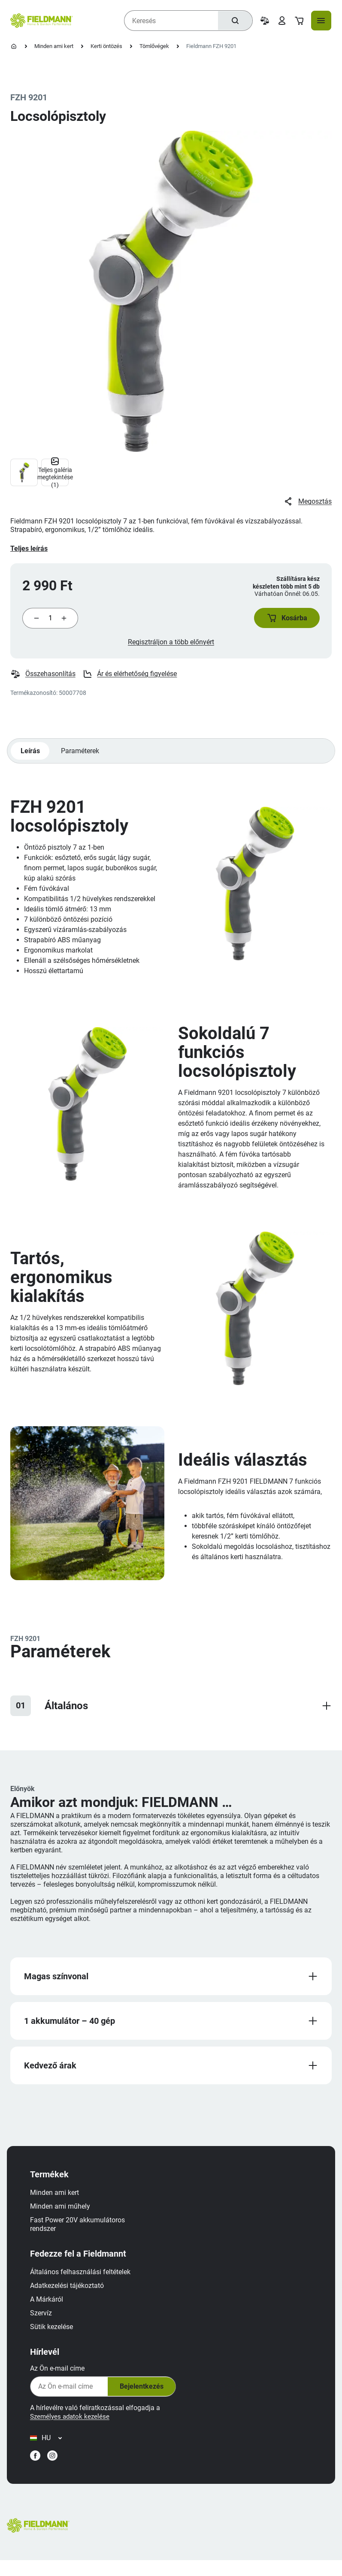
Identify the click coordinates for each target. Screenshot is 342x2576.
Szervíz (45, 2323)
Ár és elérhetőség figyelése (130, 678)
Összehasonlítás (43, 678)
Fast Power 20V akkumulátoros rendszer (81, 2234)
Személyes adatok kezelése (75, 2426)
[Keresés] (233, 20)
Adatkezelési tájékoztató (71, 2295)
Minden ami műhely (64, 2216)
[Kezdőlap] (13, 46)
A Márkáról (50, 2309)
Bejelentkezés (144, 2396)
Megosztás (307, 501)
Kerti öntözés (106, 46)
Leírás (30, 755)
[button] (283, 620)
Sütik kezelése (55, 2337)
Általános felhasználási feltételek (84, 2282)
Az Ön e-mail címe (61, 2378)
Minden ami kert (53, 46)
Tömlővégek (154, 46)
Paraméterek (82, 755)
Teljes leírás (29, 548)
